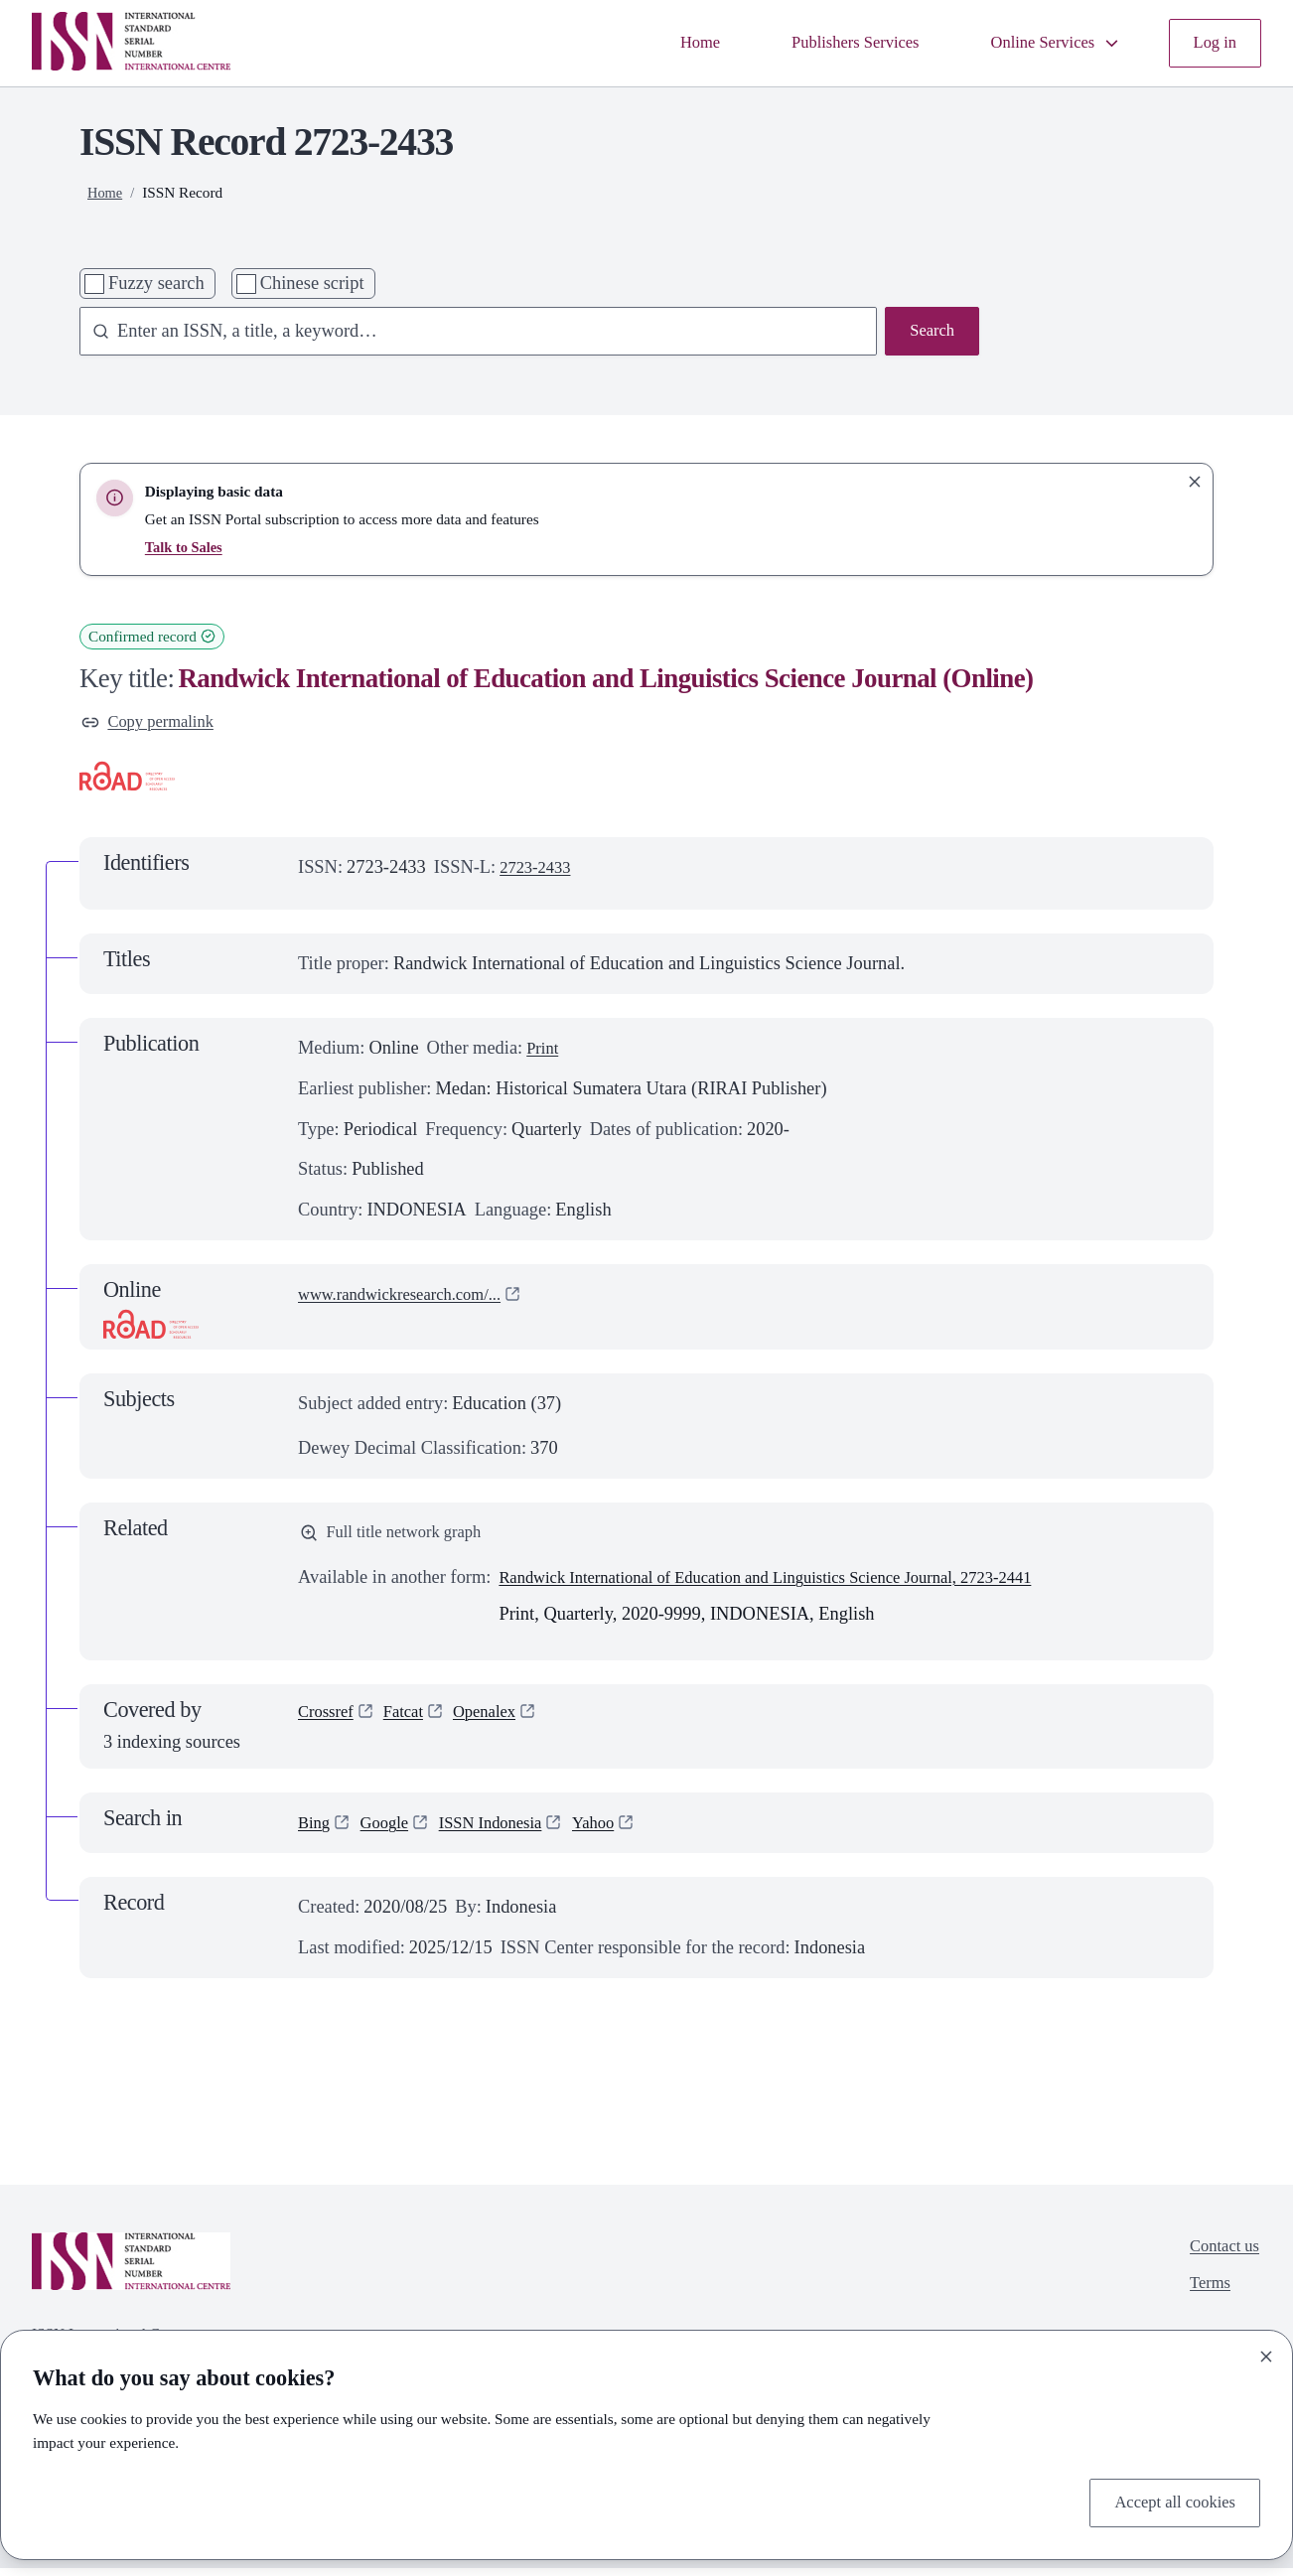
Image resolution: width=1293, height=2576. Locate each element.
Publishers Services (830, 43)
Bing (316, 1830)
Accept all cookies (1167, 2500)
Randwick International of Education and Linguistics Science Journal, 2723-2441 (796, 1585)
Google (390, 1830)
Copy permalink (153, 724)
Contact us (1220, 2255)
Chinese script (312, 283)
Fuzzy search (156, 283)
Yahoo (617, 1830)
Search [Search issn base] (929, 333)
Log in (1212, 43)
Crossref (328, 1721)
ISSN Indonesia (505, 1830)
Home (665, 43)
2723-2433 (539, 871)
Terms (1204, 2296)
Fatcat (411, 1721)
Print (544, 1052)
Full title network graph (400, 1538)
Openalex (499, 1721)
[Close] (1266, 2352)
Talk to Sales (186, 546)
